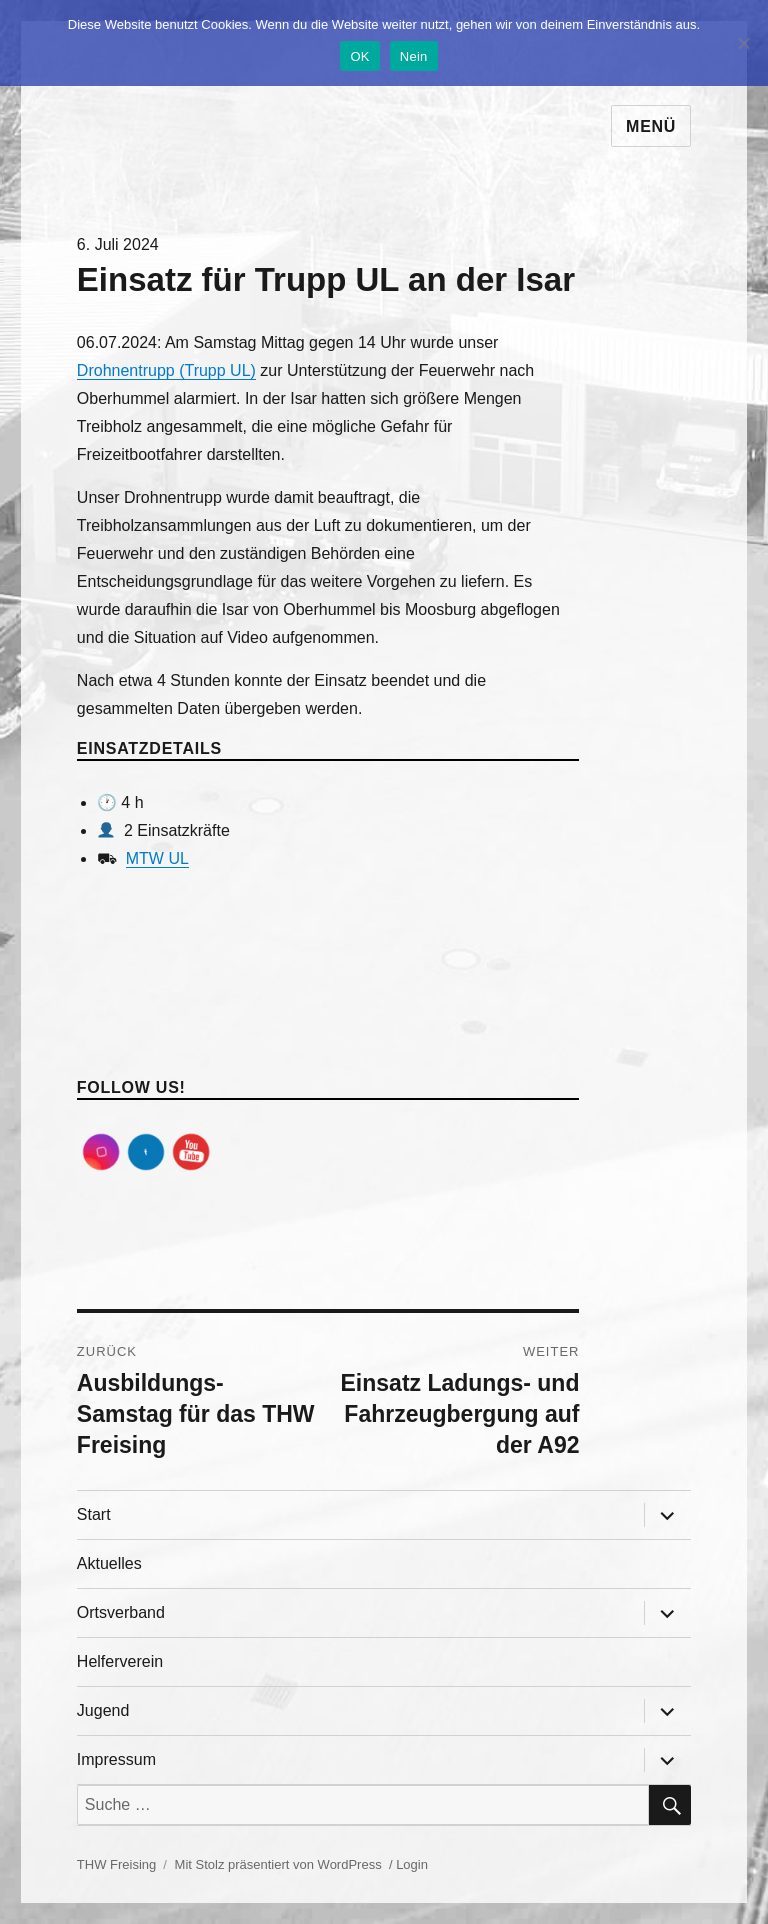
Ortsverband (121, 1612)
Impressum (116, 1759)
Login (412, 1864)
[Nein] (743, 43)
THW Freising (116, 1864)
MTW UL (157, 858)
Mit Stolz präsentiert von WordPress (278, 1864)
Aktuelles (109, 1563)
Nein (414, 56)
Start (94, 1514)
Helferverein (120, 1661)
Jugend (103, 1710)
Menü (651, 126)
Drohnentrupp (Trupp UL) (166, 370)
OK (359, 56)
